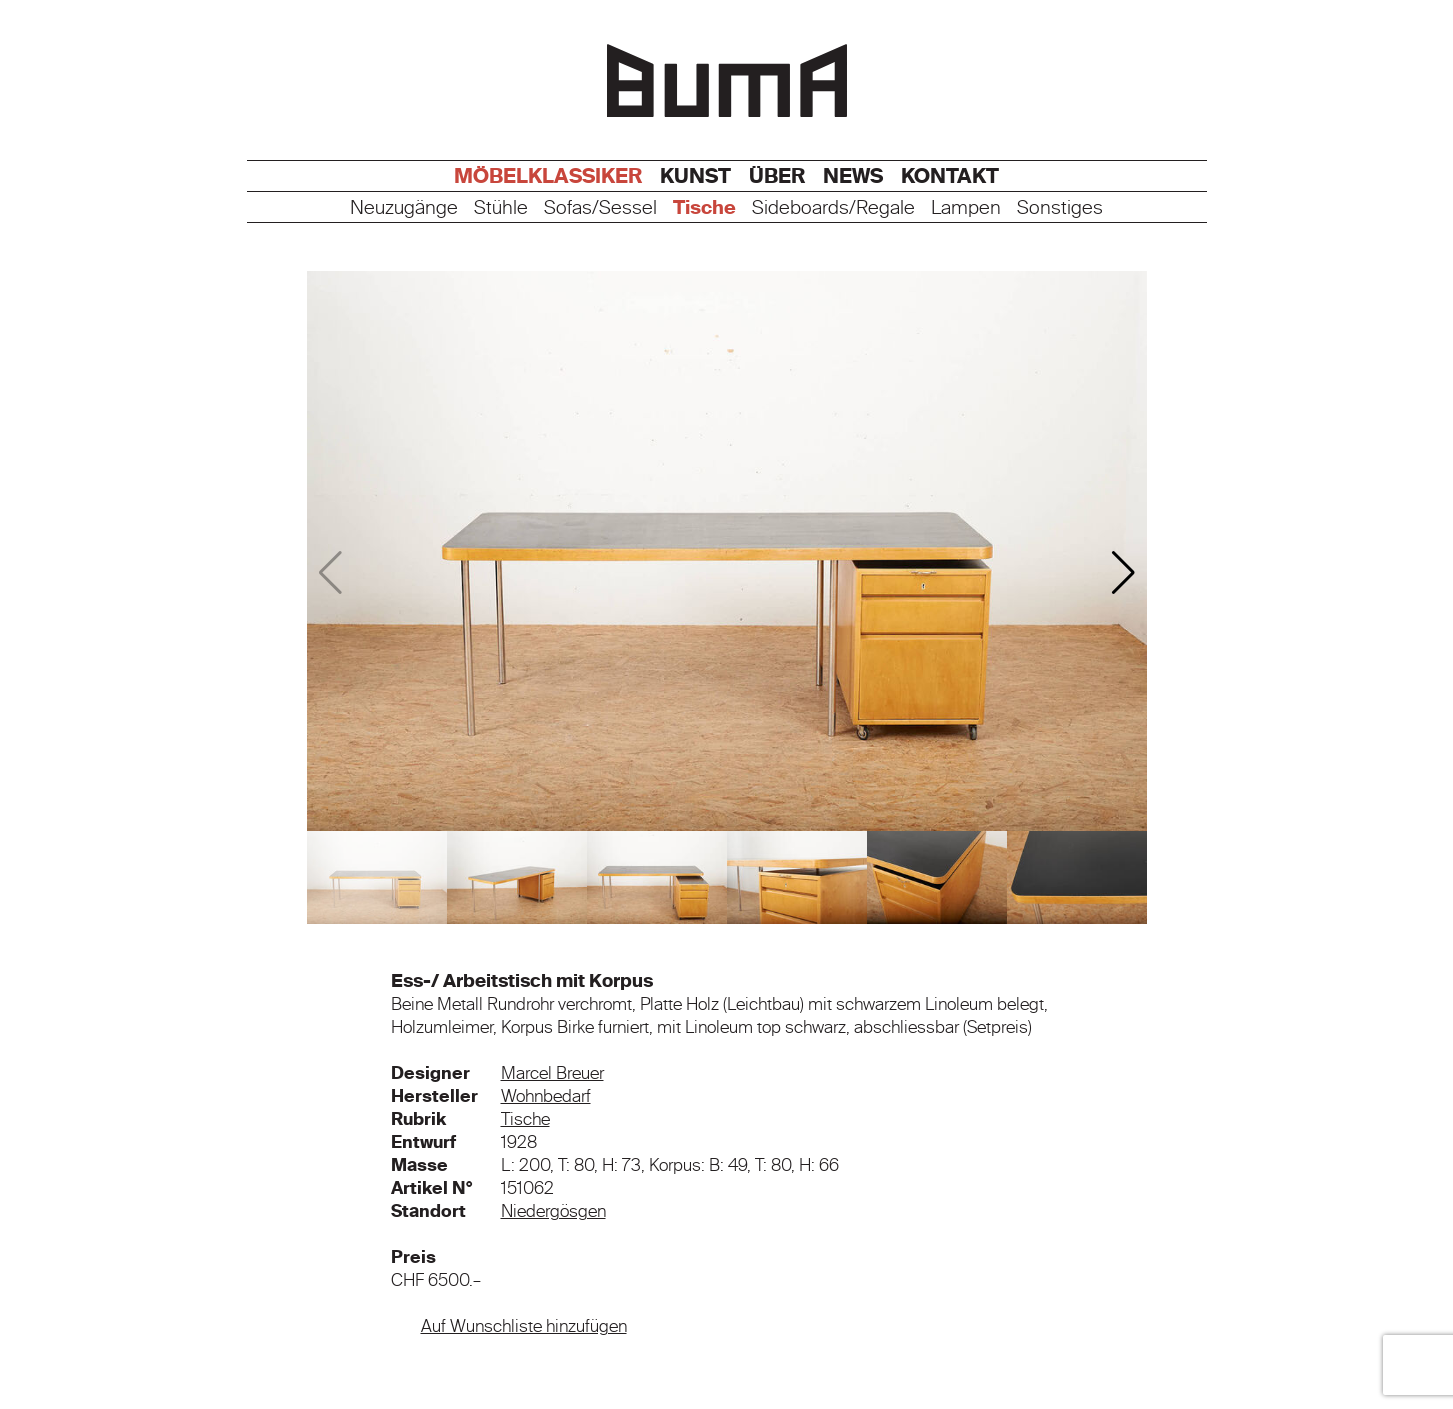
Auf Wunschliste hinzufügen (524, 1326)
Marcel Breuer (552, 1073)
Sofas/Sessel (600, 208)
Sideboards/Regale (833, 208)
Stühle (501, 208)
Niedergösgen (553, 1211)
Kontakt (950, 176)
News (853, 176)
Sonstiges (1060, 208)
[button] (1123, 573)
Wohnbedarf (546, 1096)
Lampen (966, 208)
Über (777, 176)
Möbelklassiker (548, 176)
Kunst (695, 176)
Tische (704, 208)
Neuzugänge (404, 208)
